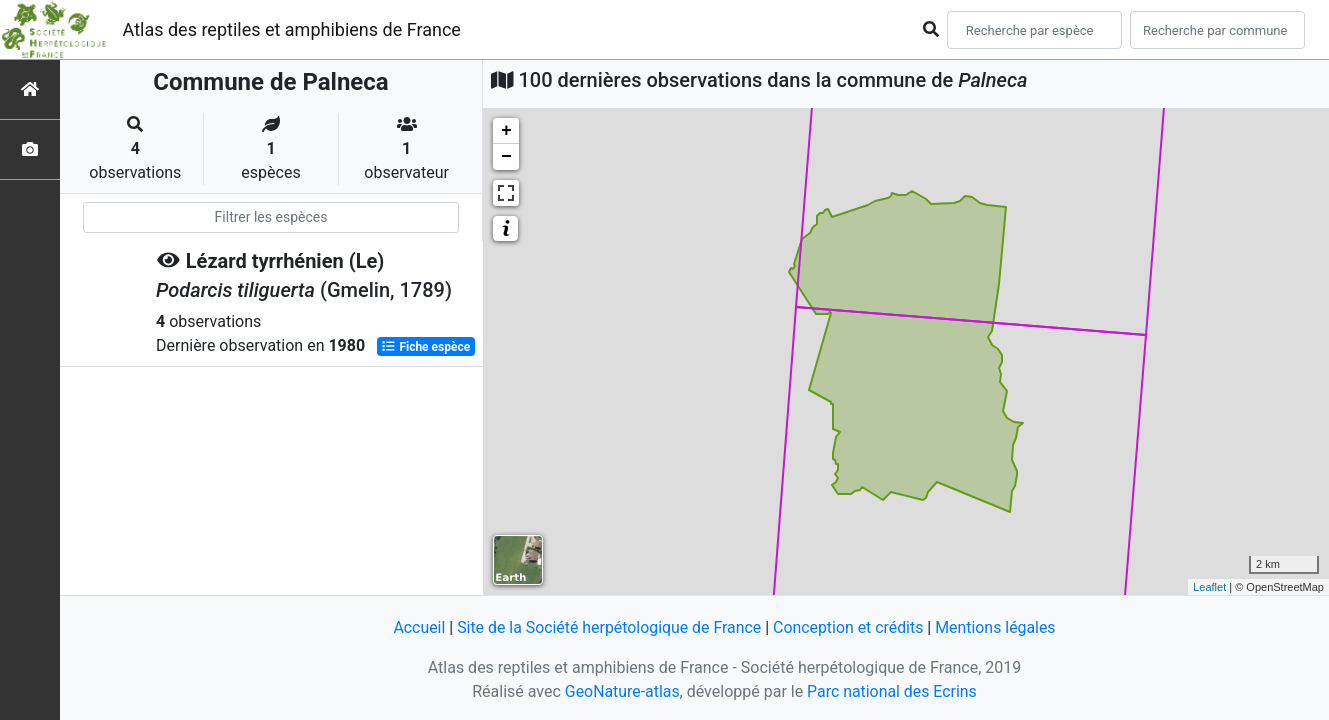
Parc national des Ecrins (892, 691)
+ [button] (506, 131)
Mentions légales (997, 627)
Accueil (417, 627)
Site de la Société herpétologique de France (608, 627)
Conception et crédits (849, 627)
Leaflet (1209, 587)
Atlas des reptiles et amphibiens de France (292, 29)
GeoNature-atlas (622, 691)
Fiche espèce (425, 346)
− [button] (506, 157)
